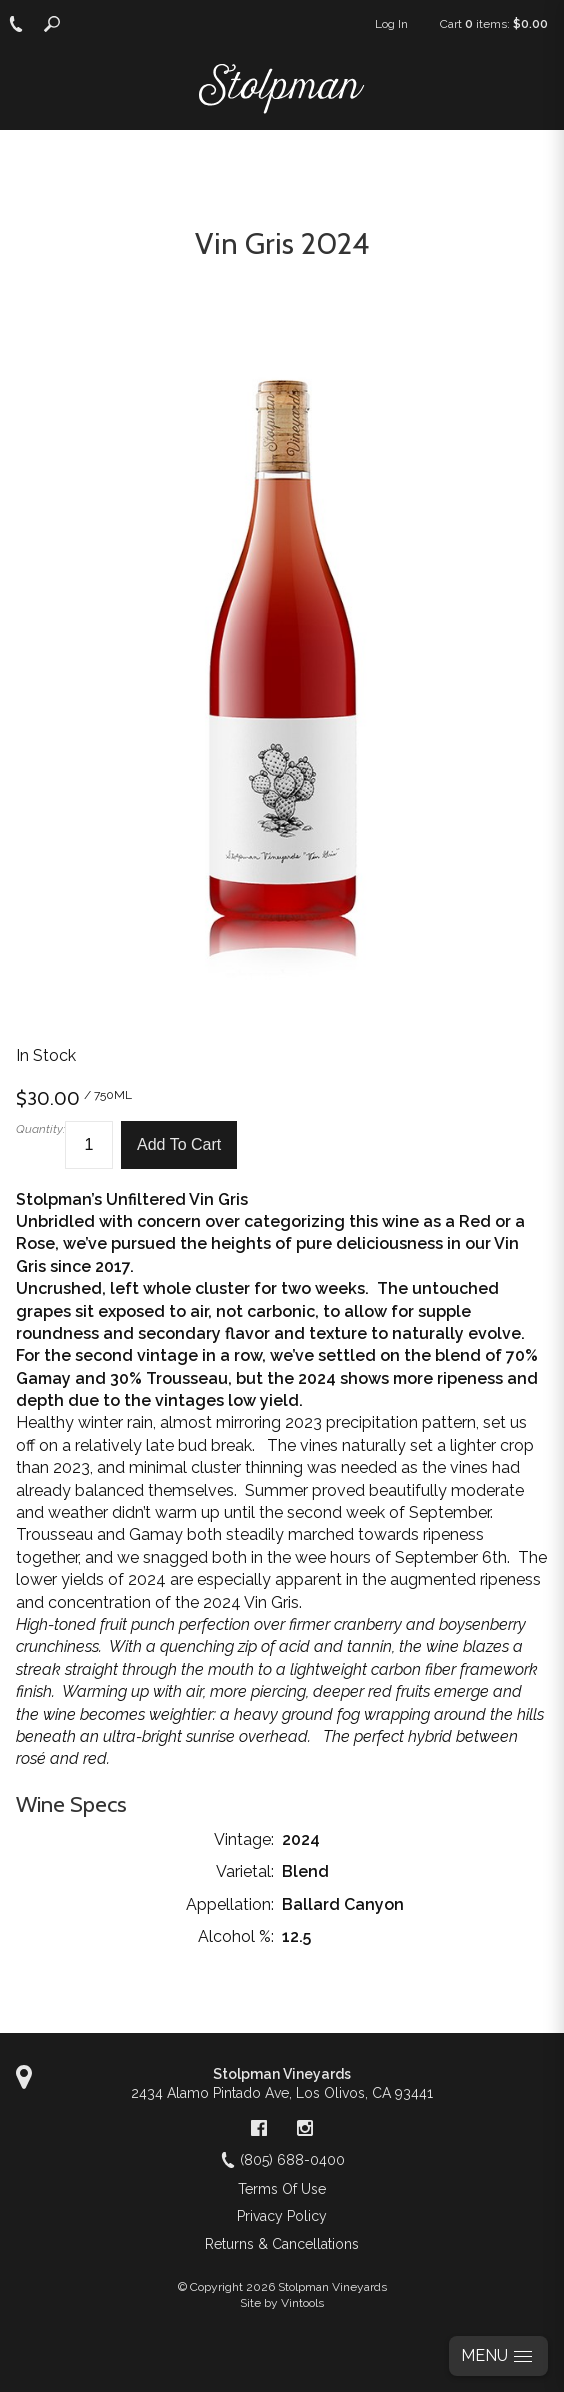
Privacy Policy (282, 2216)
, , (282, 2093)
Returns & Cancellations (282, 2244)
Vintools (302, 2303)
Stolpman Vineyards (282, 2074)
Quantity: (40, 1129)
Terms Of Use (282, 2189)
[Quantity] (89, 1145)
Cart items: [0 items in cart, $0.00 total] (494, 24)
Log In (391, 24)
